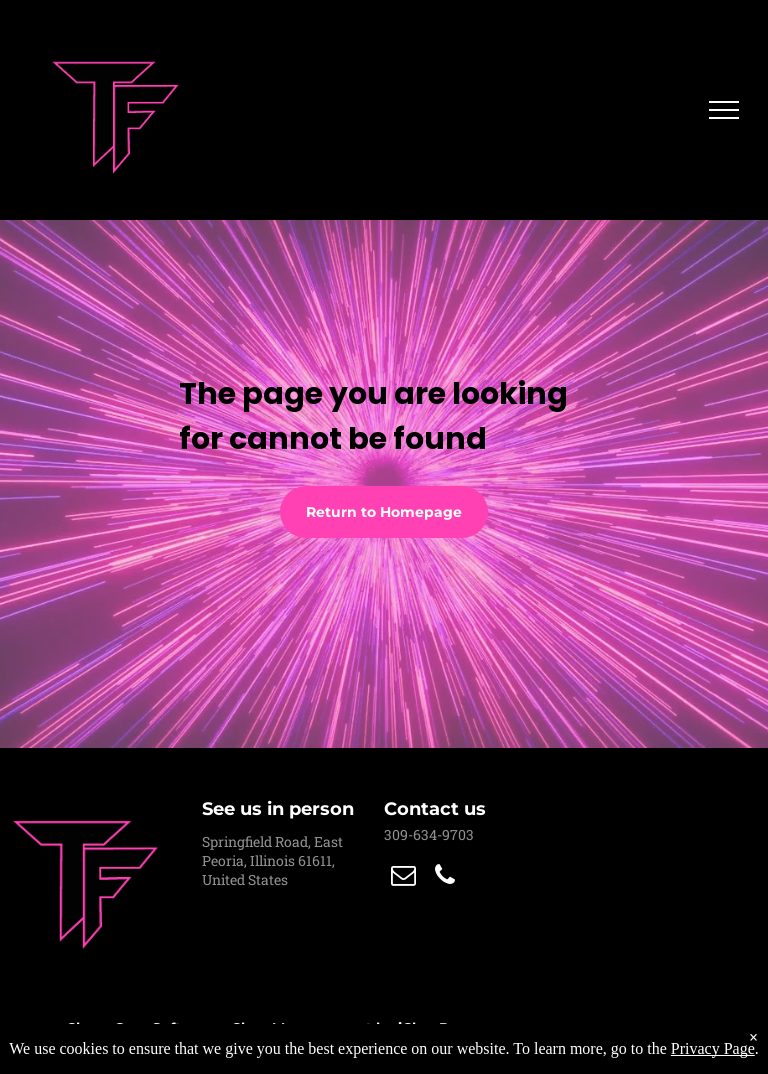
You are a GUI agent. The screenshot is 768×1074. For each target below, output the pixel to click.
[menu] (724, 110)
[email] (403, 877)
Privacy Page (713, 1048)
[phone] (445, 877)
